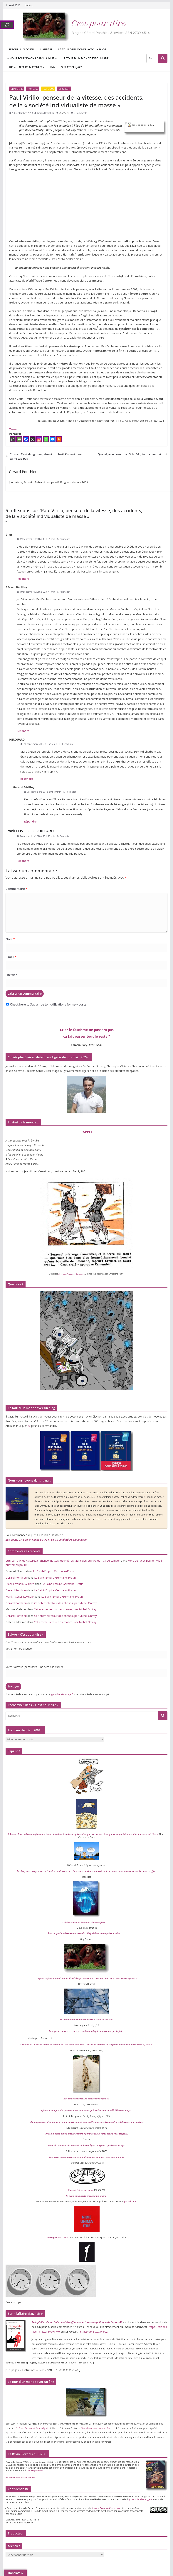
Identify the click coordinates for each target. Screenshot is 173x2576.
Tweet (13, 429)
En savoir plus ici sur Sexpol (20, 2477)
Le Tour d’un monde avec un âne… (95, 2428)
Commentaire (16, 889)
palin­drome (130, 2201)
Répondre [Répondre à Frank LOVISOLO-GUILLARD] (23, 861)
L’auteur (46, 49)
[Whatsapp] (46, 439)
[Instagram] (39, 439)
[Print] (59, 439)
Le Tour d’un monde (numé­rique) (32, 2428)
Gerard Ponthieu (46, 113)
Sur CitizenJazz (71, 67)
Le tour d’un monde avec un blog (82, 49)
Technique (48, 89)
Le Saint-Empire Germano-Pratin (54, 1571)
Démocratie (17, 89)
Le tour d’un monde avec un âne (86, 58)
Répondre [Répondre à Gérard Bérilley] (23, 731)
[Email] (19, 439)
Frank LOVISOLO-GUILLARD (30, 830)
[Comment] (13, 439)
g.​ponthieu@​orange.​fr (62, 1694)
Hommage (33, 89)
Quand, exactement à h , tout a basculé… (132, 454)
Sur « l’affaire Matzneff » (26, 67)
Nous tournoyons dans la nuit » (33, 58)
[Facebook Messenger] (53, 439)
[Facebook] (26, 439)
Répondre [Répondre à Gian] (23, 578)
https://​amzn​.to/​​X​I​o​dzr (93, 2331)
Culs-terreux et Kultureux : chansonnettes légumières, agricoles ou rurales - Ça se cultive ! (63, 1560)
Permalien (63, 539)
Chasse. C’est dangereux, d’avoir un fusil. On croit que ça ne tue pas (44, 456)
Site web (11, 975)
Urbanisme (64, 89)
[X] (33, 439)
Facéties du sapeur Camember (71, 1274)
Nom (10, 939)
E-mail (11, 957)
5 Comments (79, 113)
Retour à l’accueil (21, 49)
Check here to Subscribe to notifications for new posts (46, 1004)
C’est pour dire (99, 23)
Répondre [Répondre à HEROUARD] (26, 778)
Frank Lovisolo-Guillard (20, 1584)
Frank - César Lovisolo (20, 1596)
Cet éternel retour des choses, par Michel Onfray (65, 1603)
